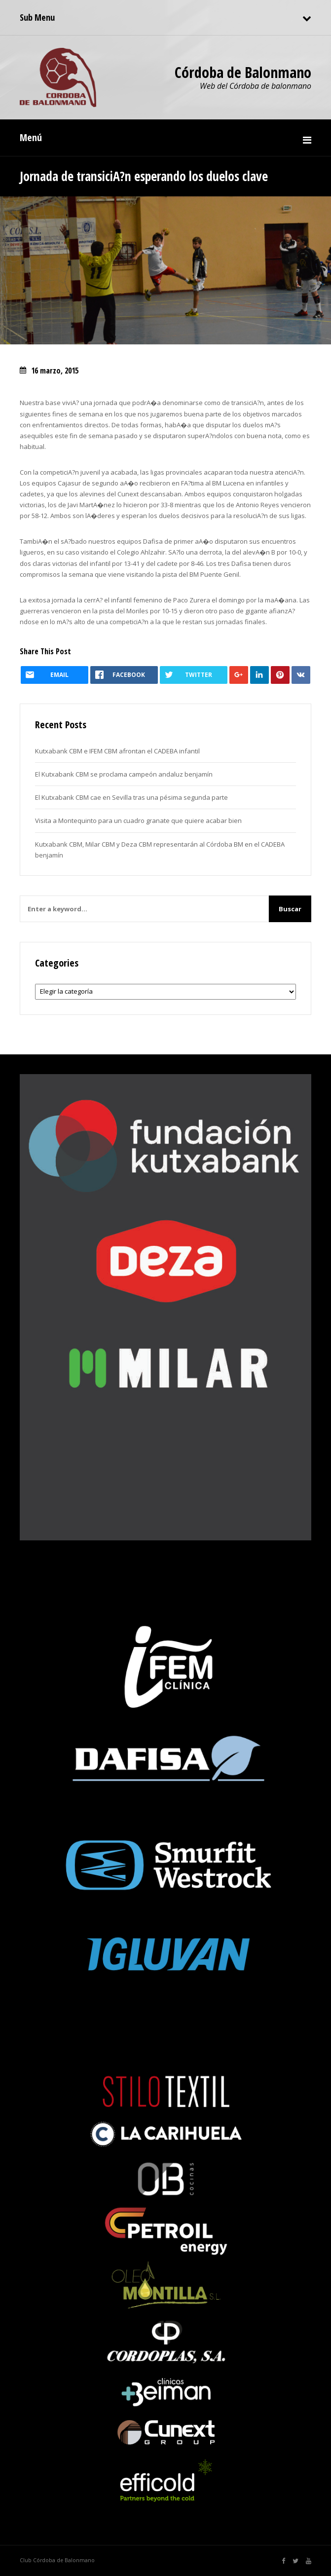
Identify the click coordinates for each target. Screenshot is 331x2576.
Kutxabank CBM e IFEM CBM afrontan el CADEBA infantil (117, 751)
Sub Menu (37, 17)
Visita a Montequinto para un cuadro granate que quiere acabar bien (138, 820)
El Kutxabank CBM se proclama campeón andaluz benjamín (124, 774)
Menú (31, 137)
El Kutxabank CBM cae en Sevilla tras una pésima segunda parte (131, 797)
